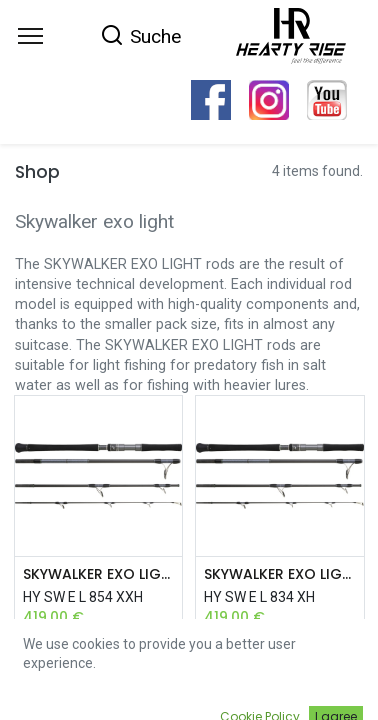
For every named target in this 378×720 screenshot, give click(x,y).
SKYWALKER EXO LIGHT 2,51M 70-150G (280, 574)
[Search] (140, 35)
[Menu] (30, 36)
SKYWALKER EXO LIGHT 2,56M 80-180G (99, 574)
